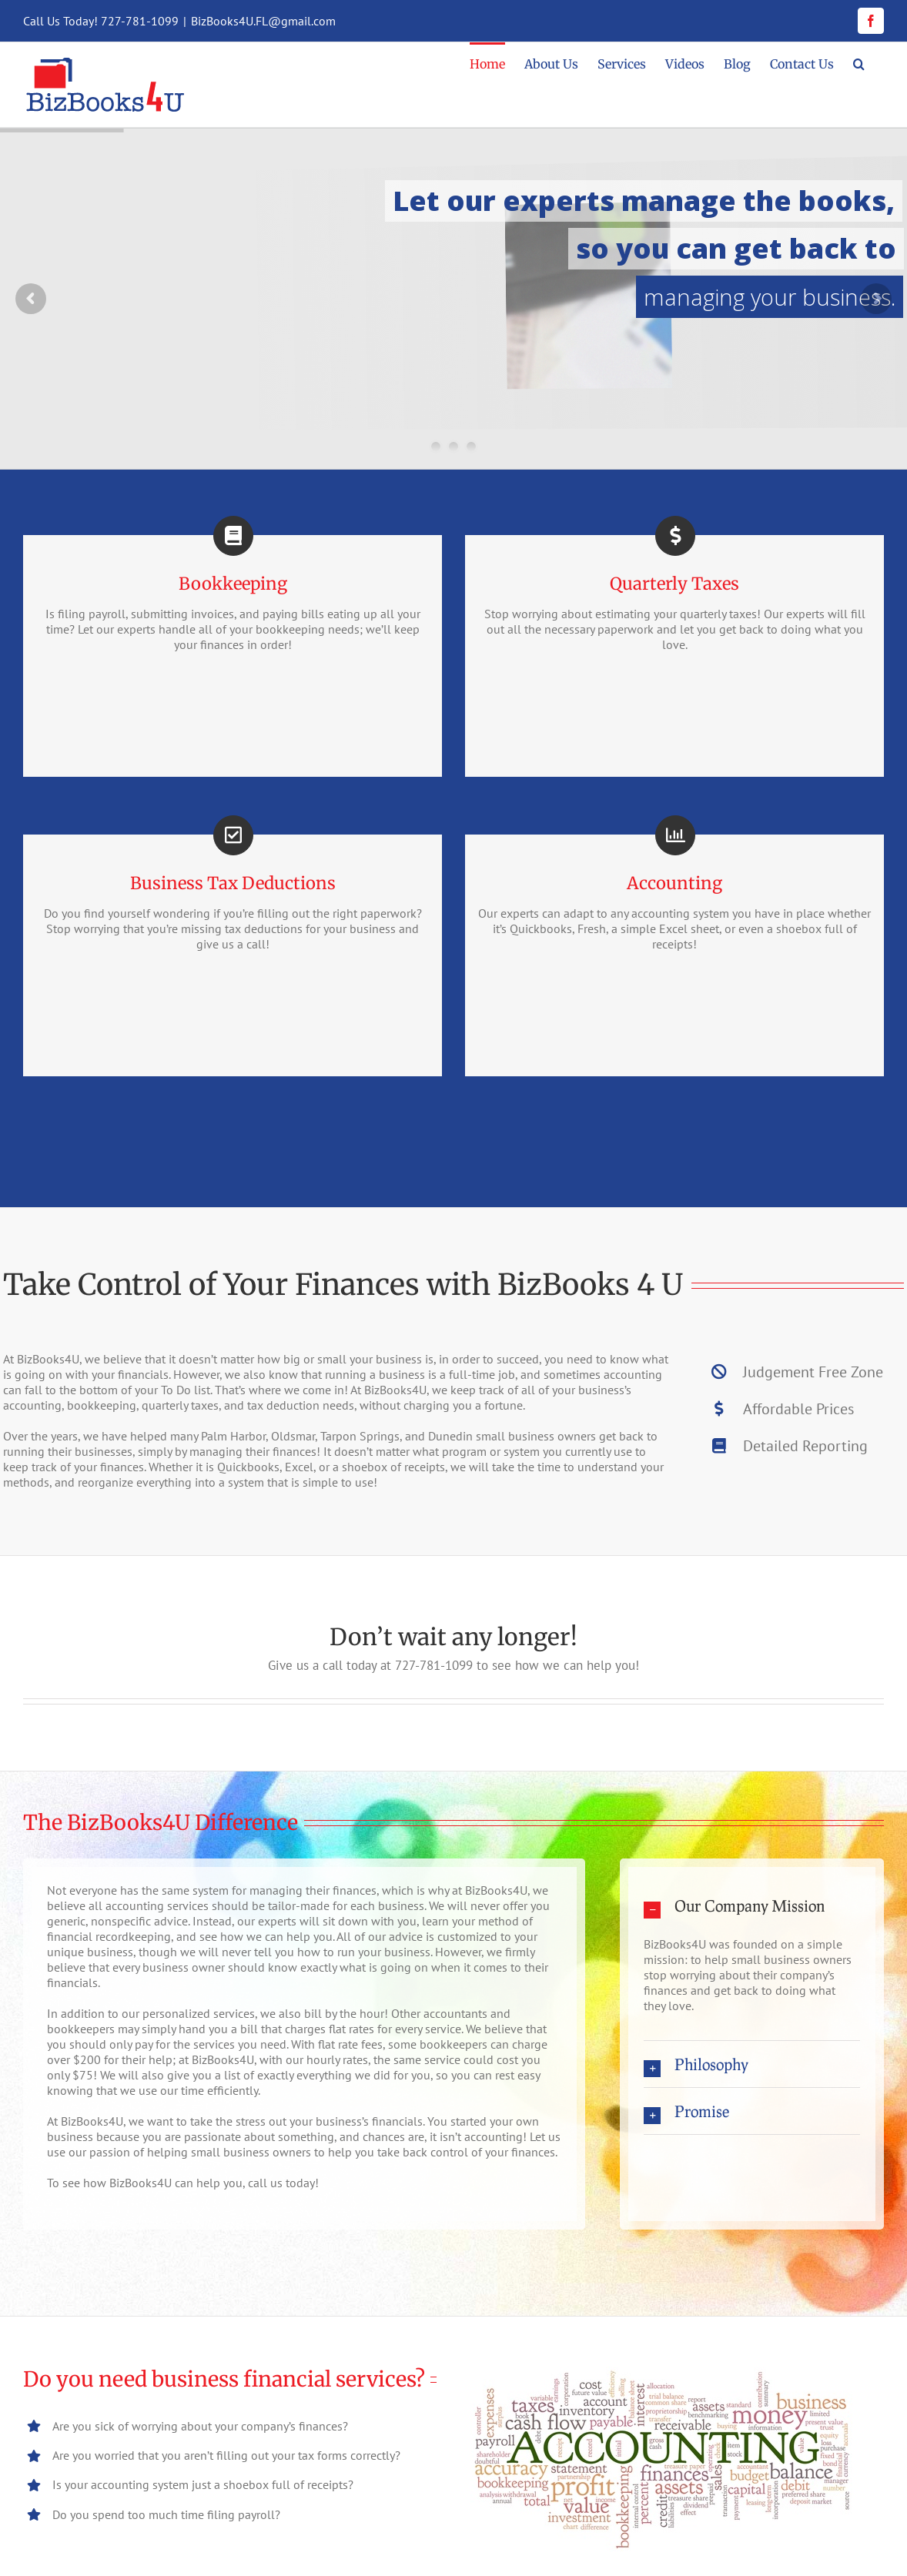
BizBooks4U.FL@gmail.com (263, 20)
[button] (859, 62)
